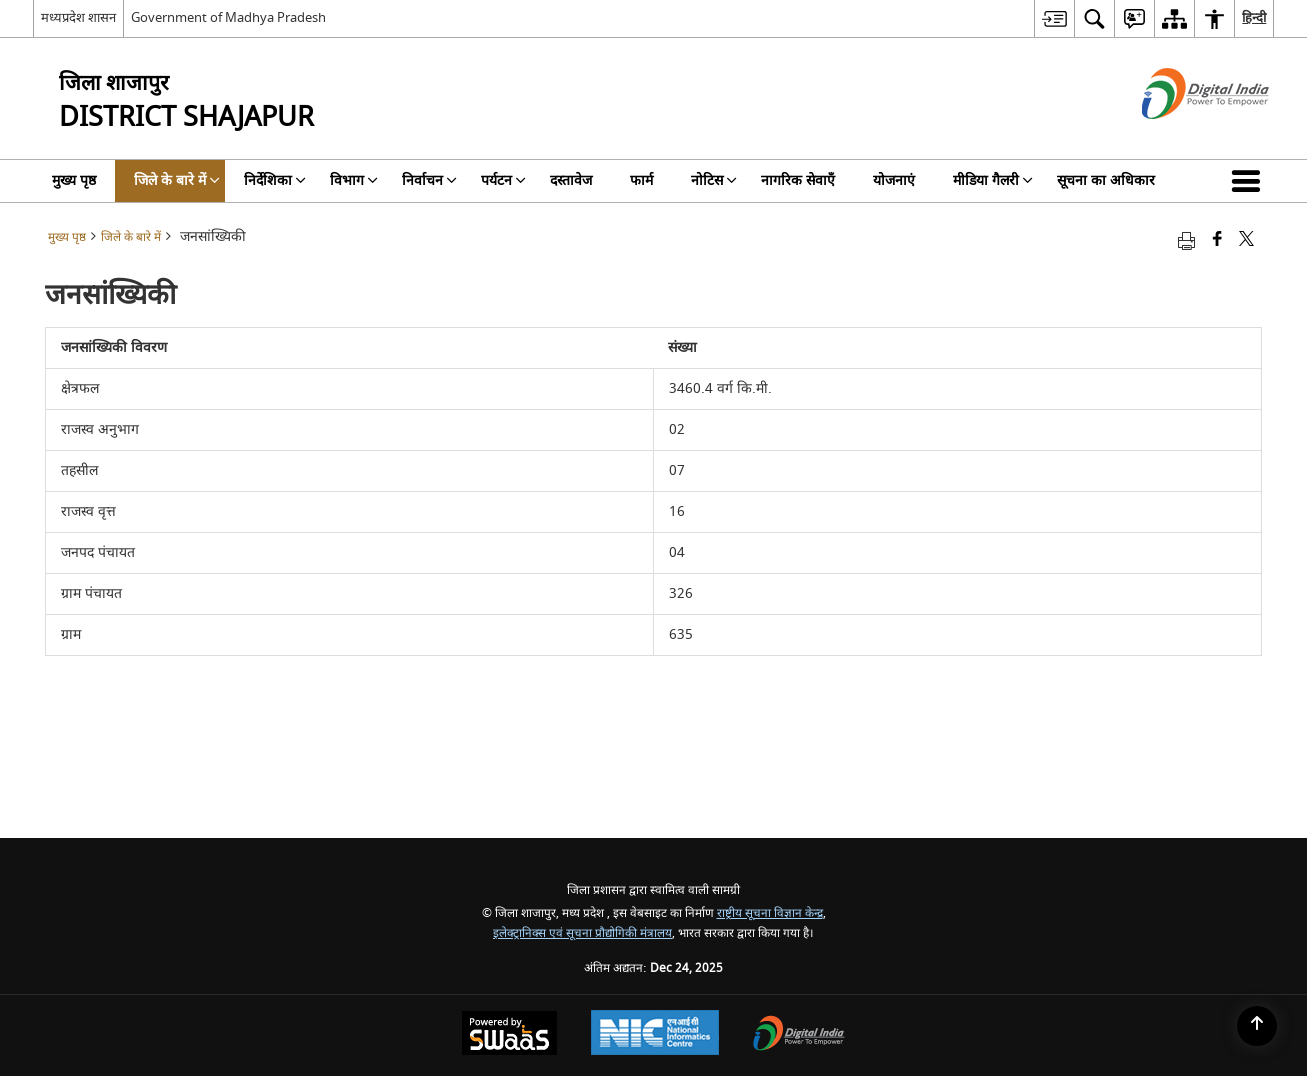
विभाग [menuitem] (354, 180)
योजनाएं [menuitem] (894, 180)
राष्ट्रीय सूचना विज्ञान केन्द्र (770, 913)
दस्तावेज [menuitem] (571, 180)
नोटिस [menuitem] (714, 180)
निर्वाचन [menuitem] (429, 180)
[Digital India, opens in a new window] (799, 1035)
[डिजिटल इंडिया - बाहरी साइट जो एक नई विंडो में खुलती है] (1180, 136)
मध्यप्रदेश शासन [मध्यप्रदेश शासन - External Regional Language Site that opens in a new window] (78, 17)
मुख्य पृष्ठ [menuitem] (74, 180)
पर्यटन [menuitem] (503, 180)
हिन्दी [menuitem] (1254, 17)
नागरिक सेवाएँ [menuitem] (798, 180)
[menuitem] (1054, 18)
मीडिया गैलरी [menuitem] (993, 180)
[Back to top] (1257, 1026)
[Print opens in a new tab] (1186, 240)
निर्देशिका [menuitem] (275, 180)
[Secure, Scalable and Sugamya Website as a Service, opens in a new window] (509, 1035)
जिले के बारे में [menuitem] (177, 180)
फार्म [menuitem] (641, 180)
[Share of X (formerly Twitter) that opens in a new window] (1246, 240)
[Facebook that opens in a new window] (1217, 240)
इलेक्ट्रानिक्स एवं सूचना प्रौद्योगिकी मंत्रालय (582, 933)
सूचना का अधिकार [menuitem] (1106, 180)
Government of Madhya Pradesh (228, 17)
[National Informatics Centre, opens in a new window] (655, 1035)
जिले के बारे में (131, 237)
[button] (1250, 181)
